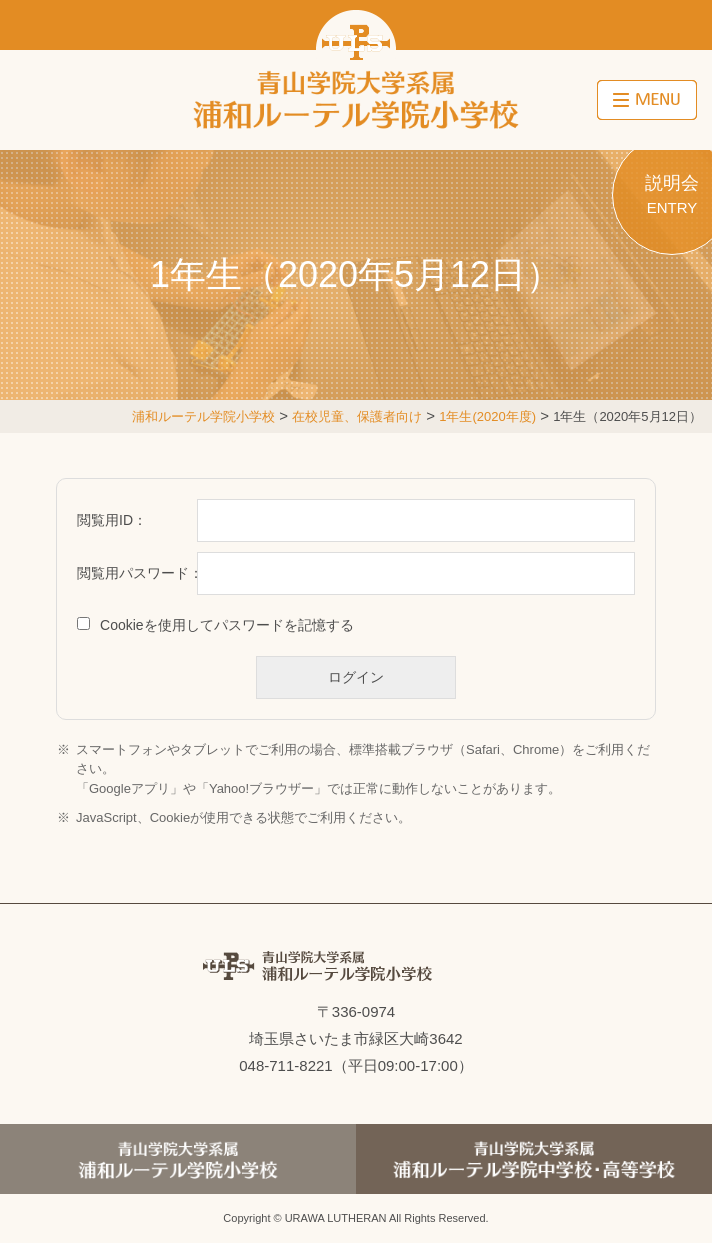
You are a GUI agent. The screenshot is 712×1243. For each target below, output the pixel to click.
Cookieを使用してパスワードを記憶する (227, 625)
